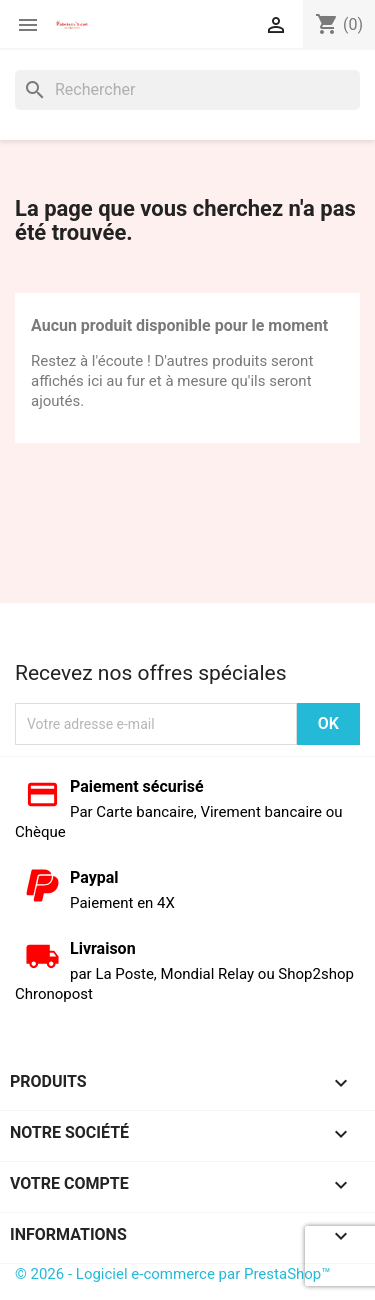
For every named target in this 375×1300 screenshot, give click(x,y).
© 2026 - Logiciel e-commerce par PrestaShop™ (173, 1274)
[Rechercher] (187, 90)
